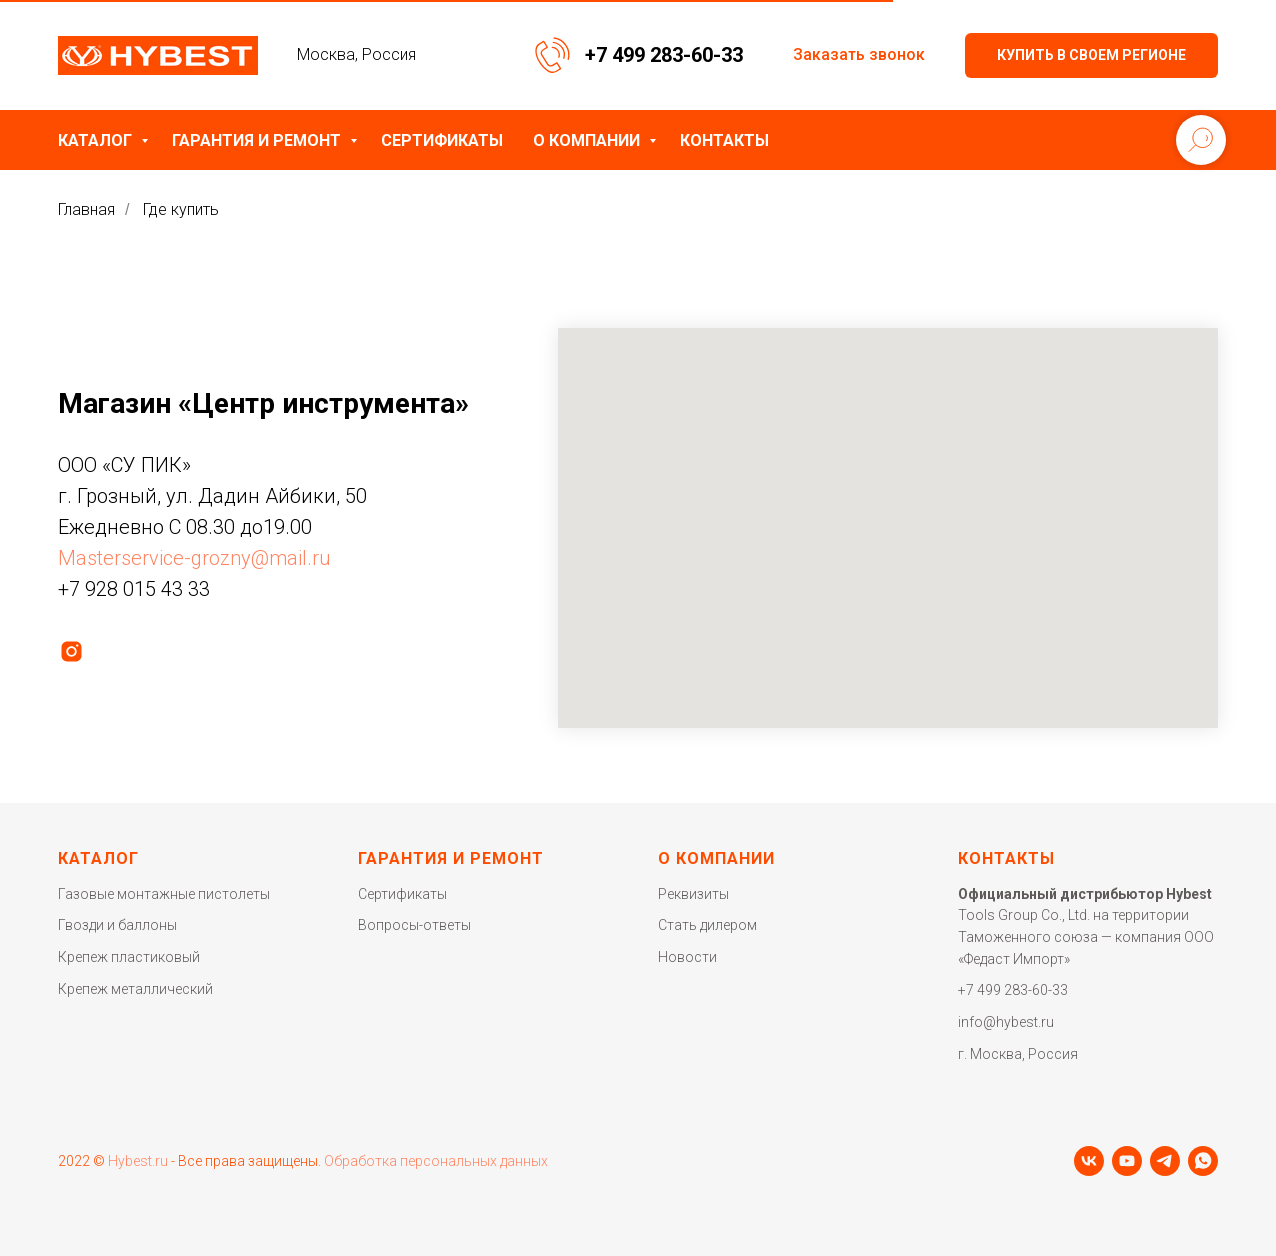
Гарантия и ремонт (258, 140)
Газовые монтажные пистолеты (164, 894)
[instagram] (71, 651)
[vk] (1089, 1161)
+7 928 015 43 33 (134, 589)
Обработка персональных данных (436, 1161)
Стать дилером (707, 925)
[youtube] (1127, 1161)
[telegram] (1165, 1161)
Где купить (181, 209)
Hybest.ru (138, 1161)
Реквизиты (693, 894)
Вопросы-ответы (414, 925)
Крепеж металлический (135, 989)
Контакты (724, 140)
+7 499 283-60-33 (664, 55)
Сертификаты (442, 140)
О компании (588, 140)
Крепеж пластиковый (129, 957)
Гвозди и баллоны (117, 925)
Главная (86, 209)
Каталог (97, 140)
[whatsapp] (1203, 1161)
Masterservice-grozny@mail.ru (194, 558)
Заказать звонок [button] (859, 54)
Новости (687, 957)
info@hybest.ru (1006, 1022)
